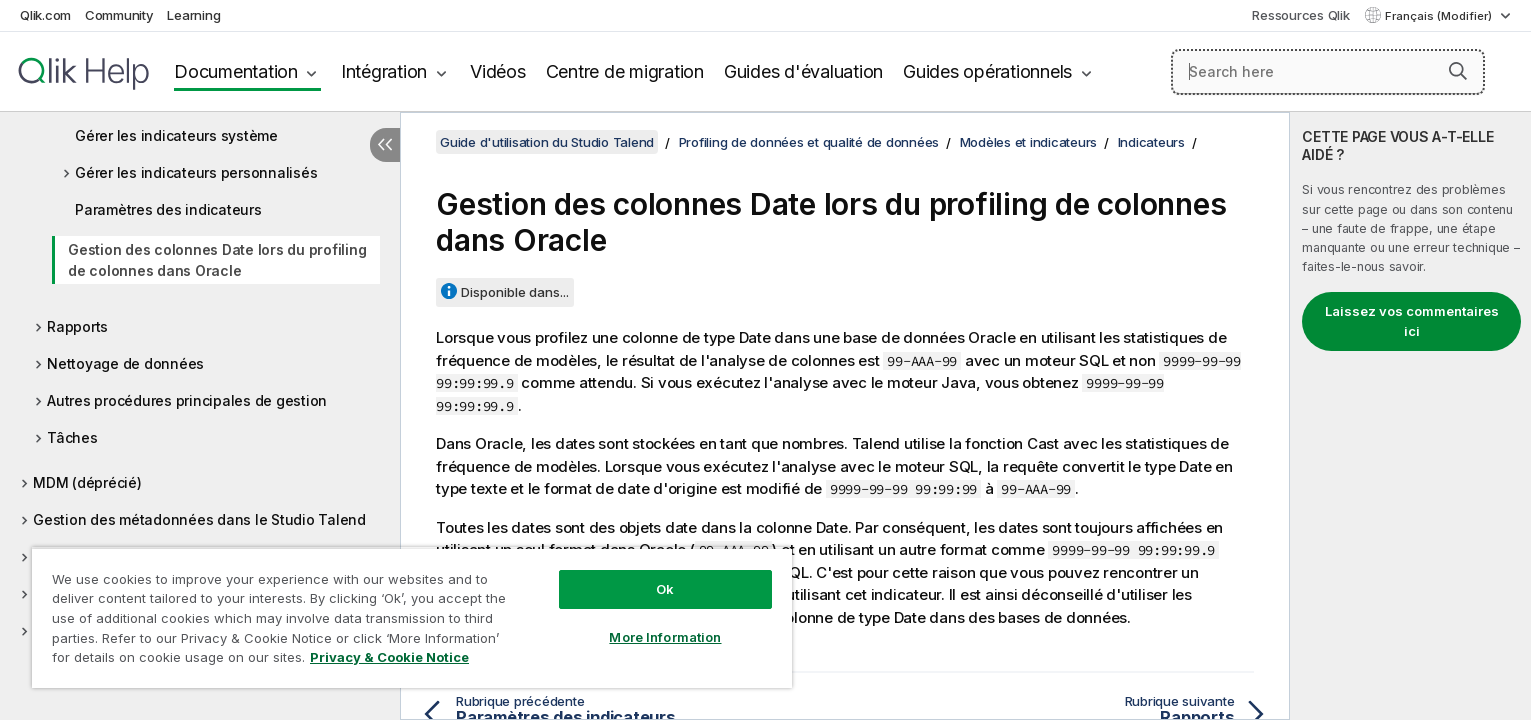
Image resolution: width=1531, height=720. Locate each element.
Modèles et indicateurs (1029, 142)
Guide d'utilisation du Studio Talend (547, 142)
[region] (412, 617)
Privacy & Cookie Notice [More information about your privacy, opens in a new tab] (389, 657)
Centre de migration (625, 71)
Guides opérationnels (987, 71)
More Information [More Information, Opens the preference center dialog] (665, 637)
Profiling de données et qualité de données (809, 142)
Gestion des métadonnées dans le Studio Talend (199, 519)
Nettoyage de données (125, 363)
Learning (193, 15)
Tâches (72, 437)
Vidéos (498, 71)
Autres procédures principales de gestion (187, 400)
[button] (1458, 71)
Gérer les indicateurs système (176, 135)
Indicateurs (1151, 142)
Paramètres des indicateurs (168, 209)
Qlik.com (45, 15)
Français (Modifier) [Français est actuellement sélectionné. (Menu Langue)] (1440, 16)
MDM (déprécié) (87, 482)
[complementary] (1410, 416)
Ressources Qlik (1300, 15)
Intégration (384, 71)
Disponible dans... (515, 292)
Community (119, 15)
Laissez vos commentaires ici (1412, 321)
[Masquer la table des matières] (385, 145)
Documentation (236, 71)
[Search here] (1328, 72)
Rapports (77, 326)
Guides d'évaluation (803, 71)
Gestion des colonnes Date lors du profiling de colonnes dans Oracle (217, 260)
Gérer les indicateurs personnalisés (196, 172)
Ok (665, 589)
